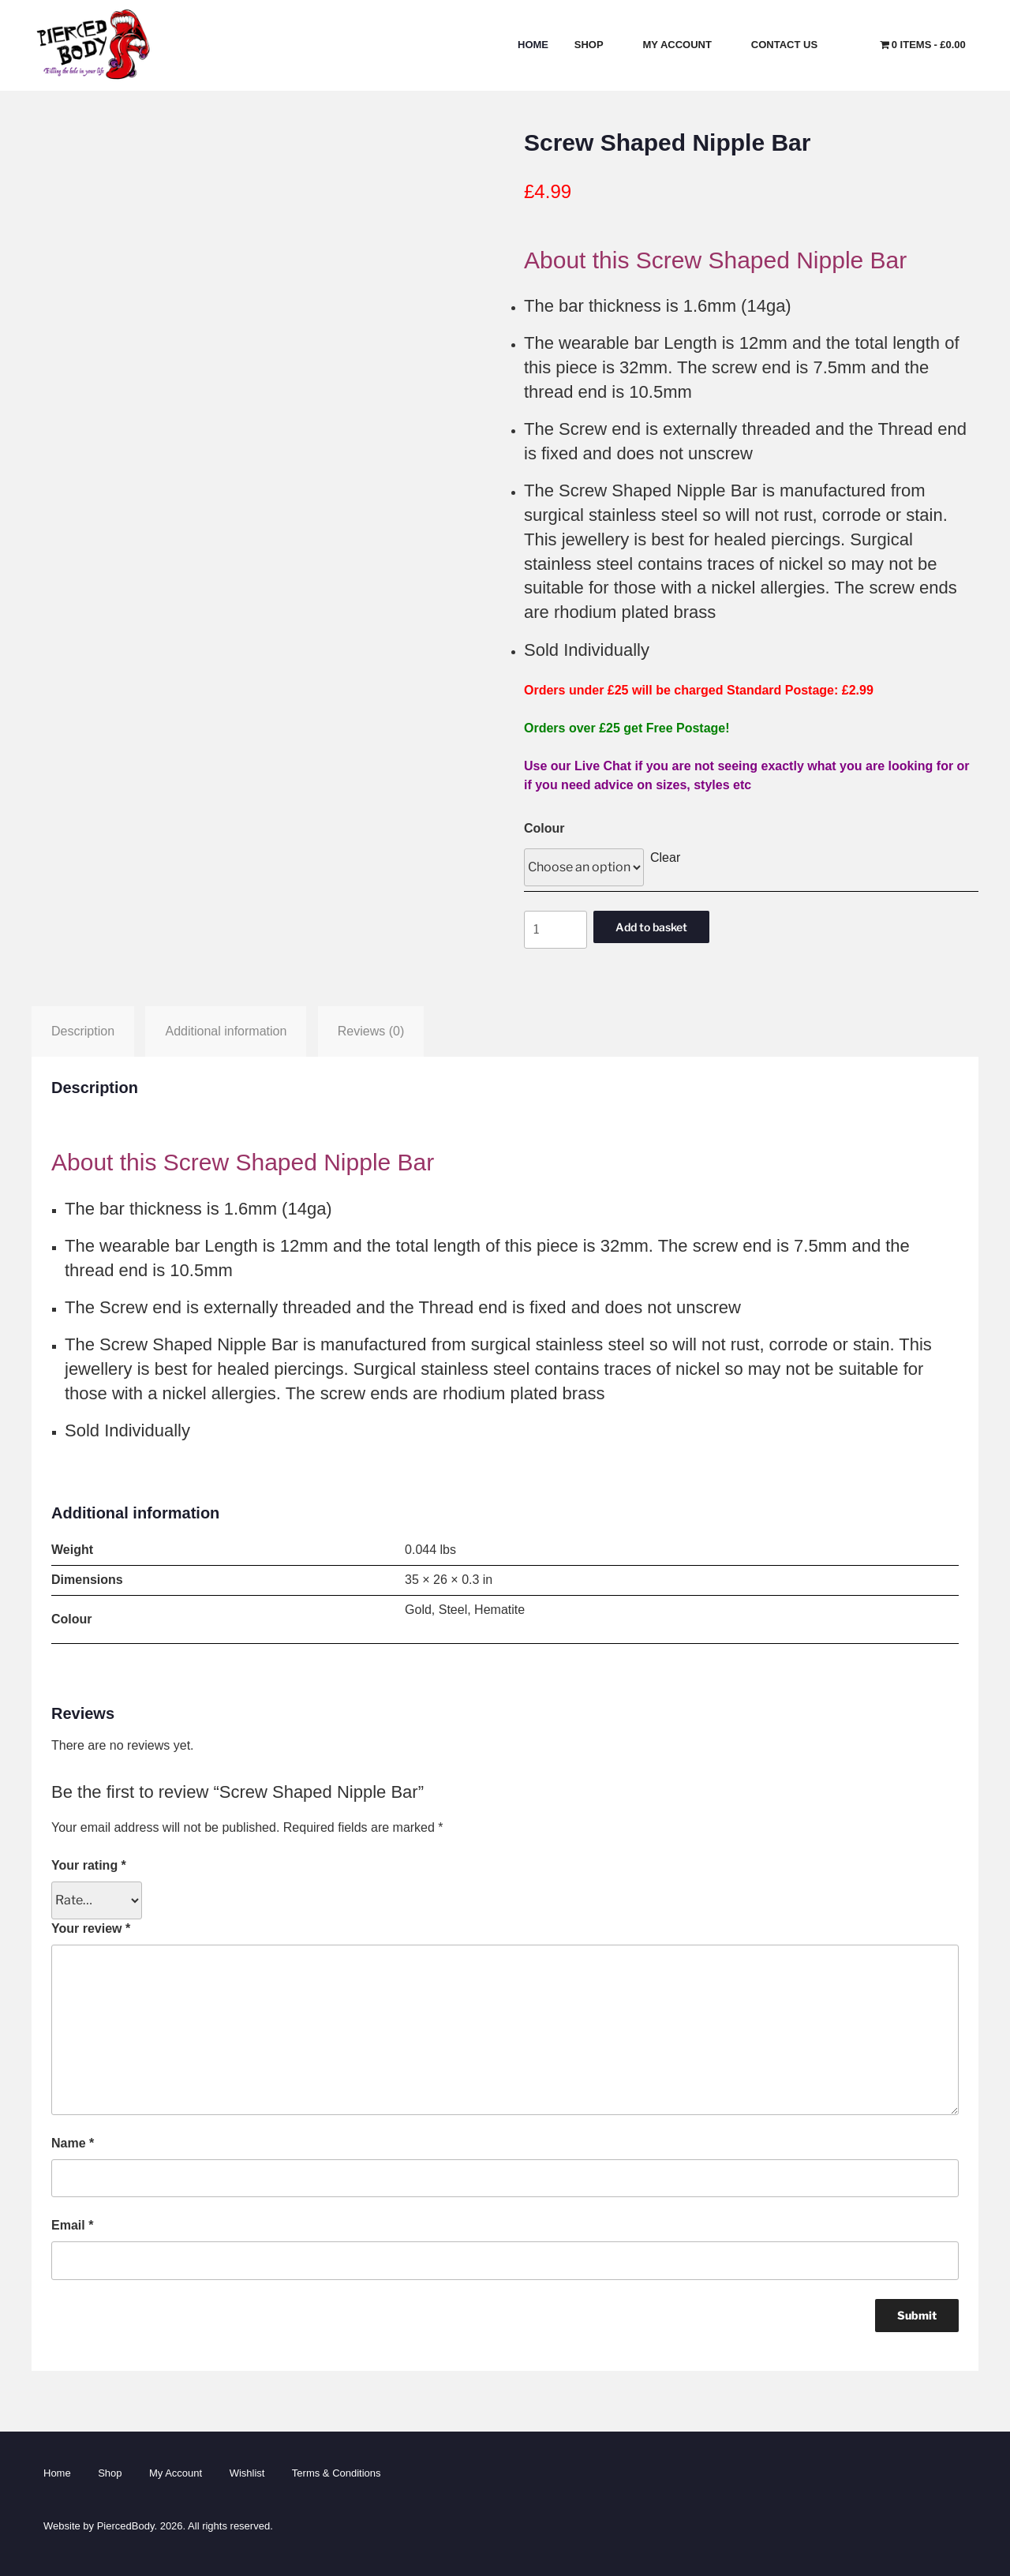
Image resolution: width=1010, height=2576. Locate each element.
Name (72, 2143)
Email (72, 2225)
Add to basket (651, 927)
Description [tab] (82, 1031)
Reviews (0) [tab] (371, 1031)
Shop (596, 45)
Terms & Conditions (336, 2473)
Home (533, 45)
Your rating (88, 1865)
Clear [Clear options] (665, 857)
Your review (90, 1928)
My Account (684, 45)
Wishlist (247, 2473)
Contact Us (791, 45)
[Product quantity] (555, 930)
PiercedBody (126, 2526)
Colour (544, 828)
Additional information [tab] (225, 1031)
